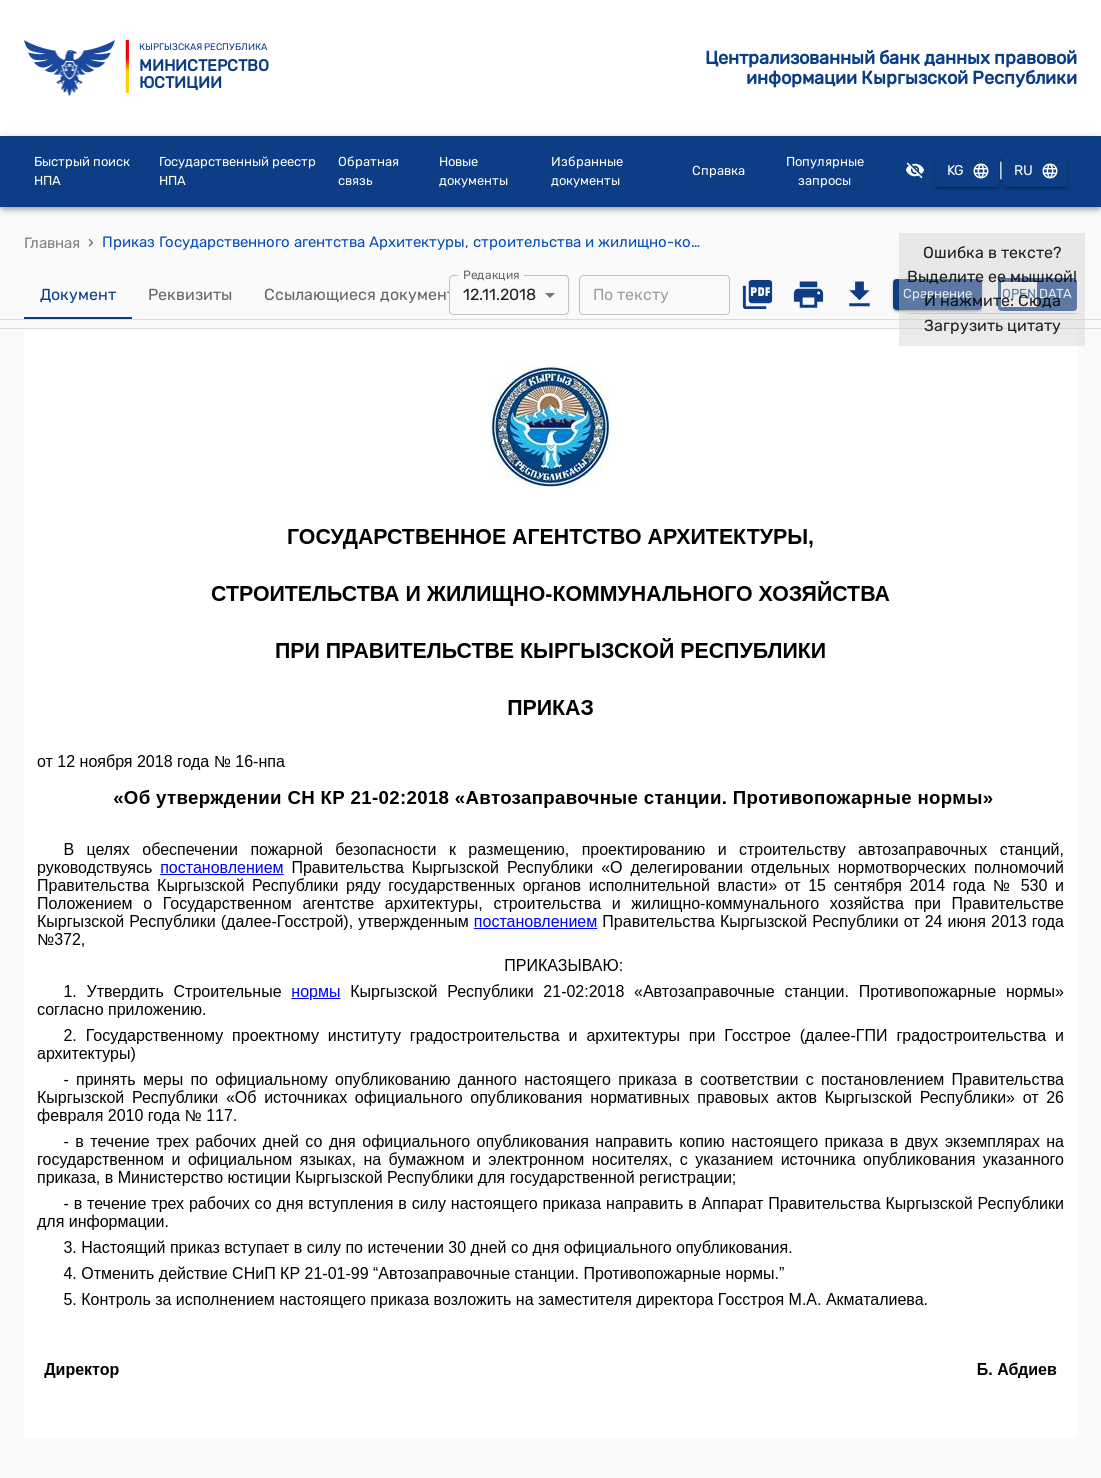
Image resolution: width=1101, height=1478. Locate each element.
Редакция (491, 274)
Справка (718, 170)
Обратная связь (368, 171)
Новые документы (473, 171)
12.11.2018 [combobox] (499, 294)
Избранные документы (587, 171)
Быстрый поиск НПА (82, 171)
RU (1035, 171)
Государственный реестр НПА (237, 171)
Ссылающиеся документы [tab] (365, 295)
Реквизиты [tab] (190, 295)
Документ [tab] (78, 295)
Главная (52, 243)
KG (967, 171)
